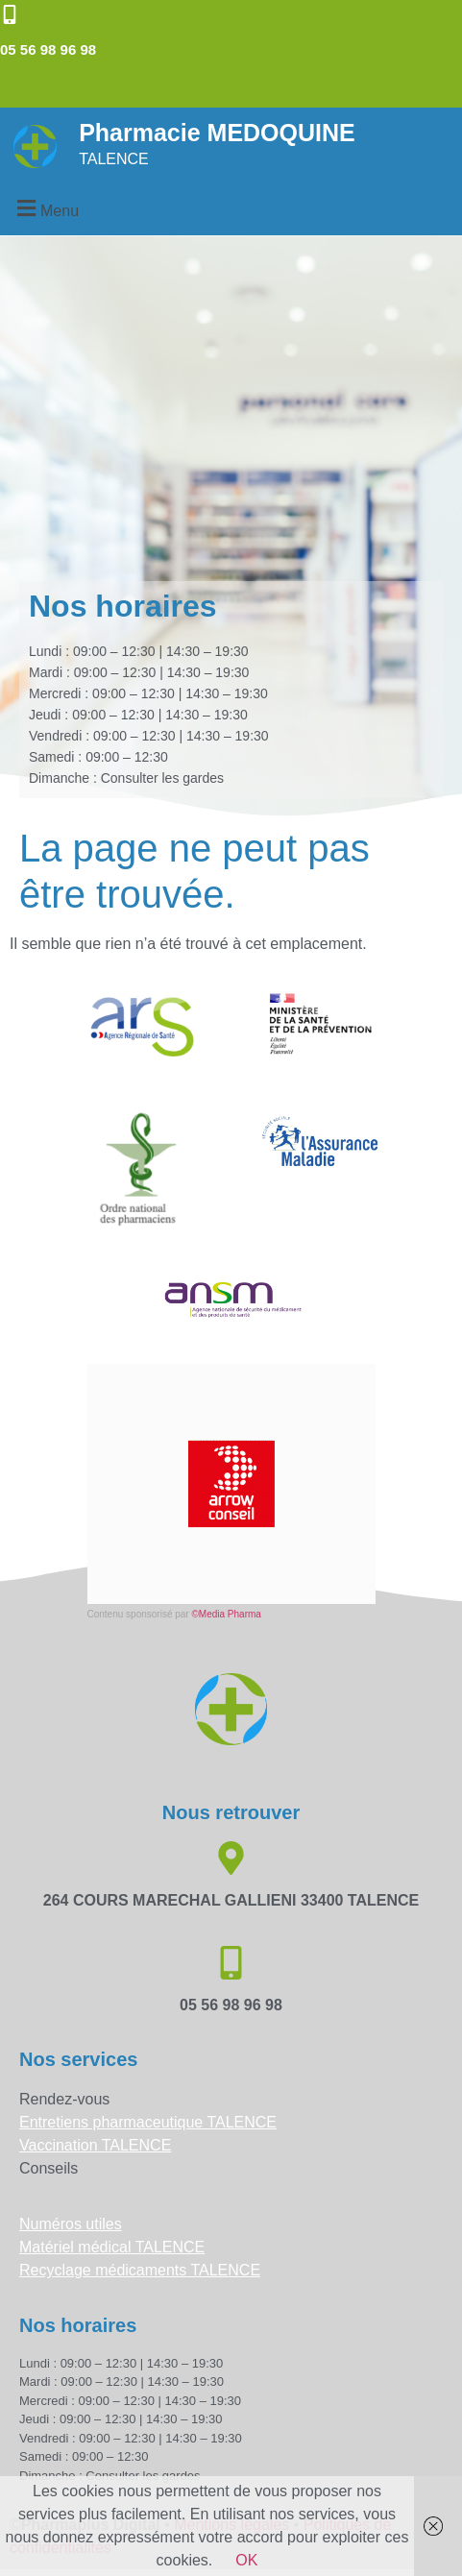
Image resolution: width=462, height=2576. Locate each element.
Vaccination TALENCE (95, 2145)
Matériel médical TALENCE (112, 2247)
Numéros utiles (70, 2224)
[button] (45, 208)
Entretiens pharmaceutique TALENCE (148, 2122)
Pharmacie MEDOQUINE (217, 132)
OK (246, 2560)
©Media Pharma (225, 1614)
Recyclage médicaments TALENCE (139, 2270)
